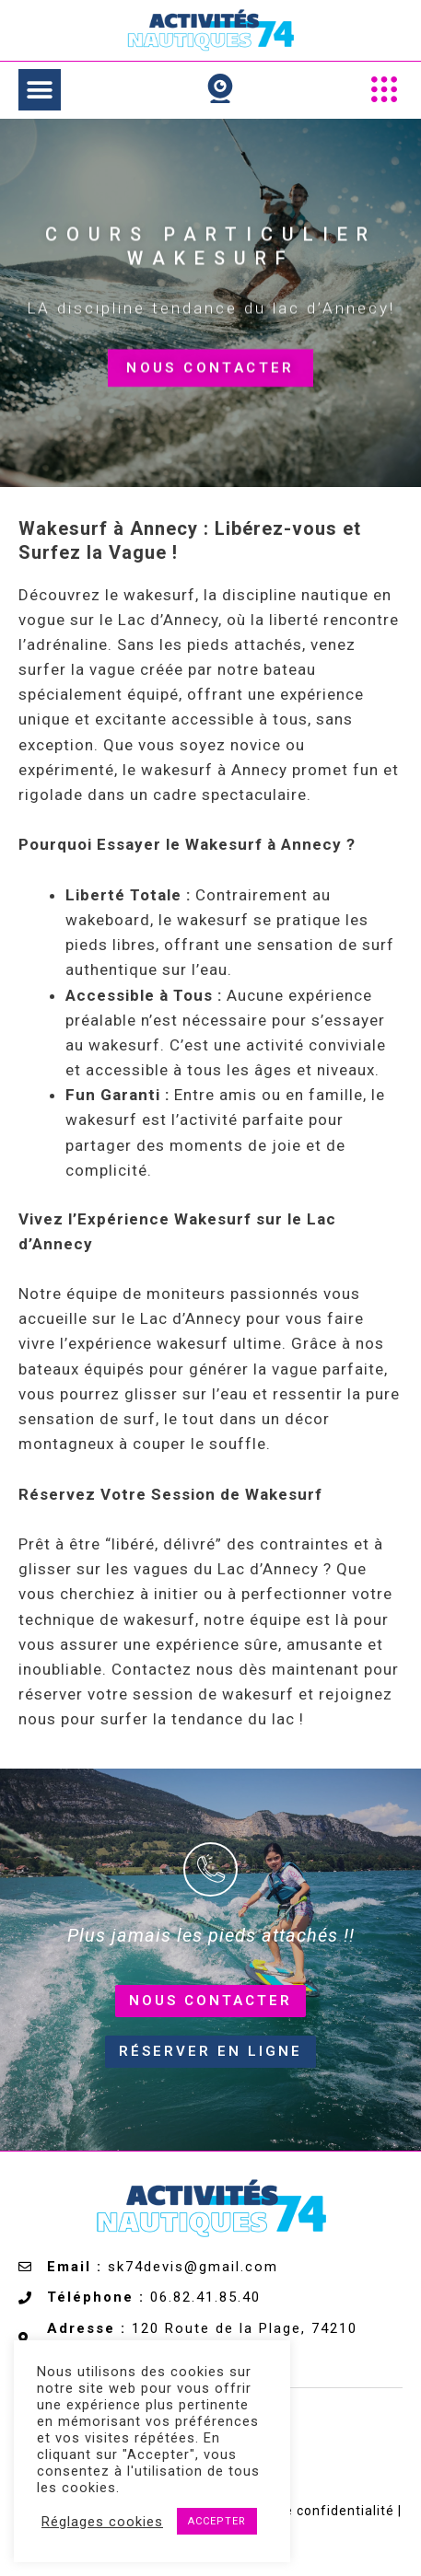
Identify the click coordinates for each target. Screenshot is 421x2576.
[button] (39, 89)
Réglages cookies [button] (102, 2521)
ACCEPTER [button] (217, 2521)
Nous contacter (210, 379)
